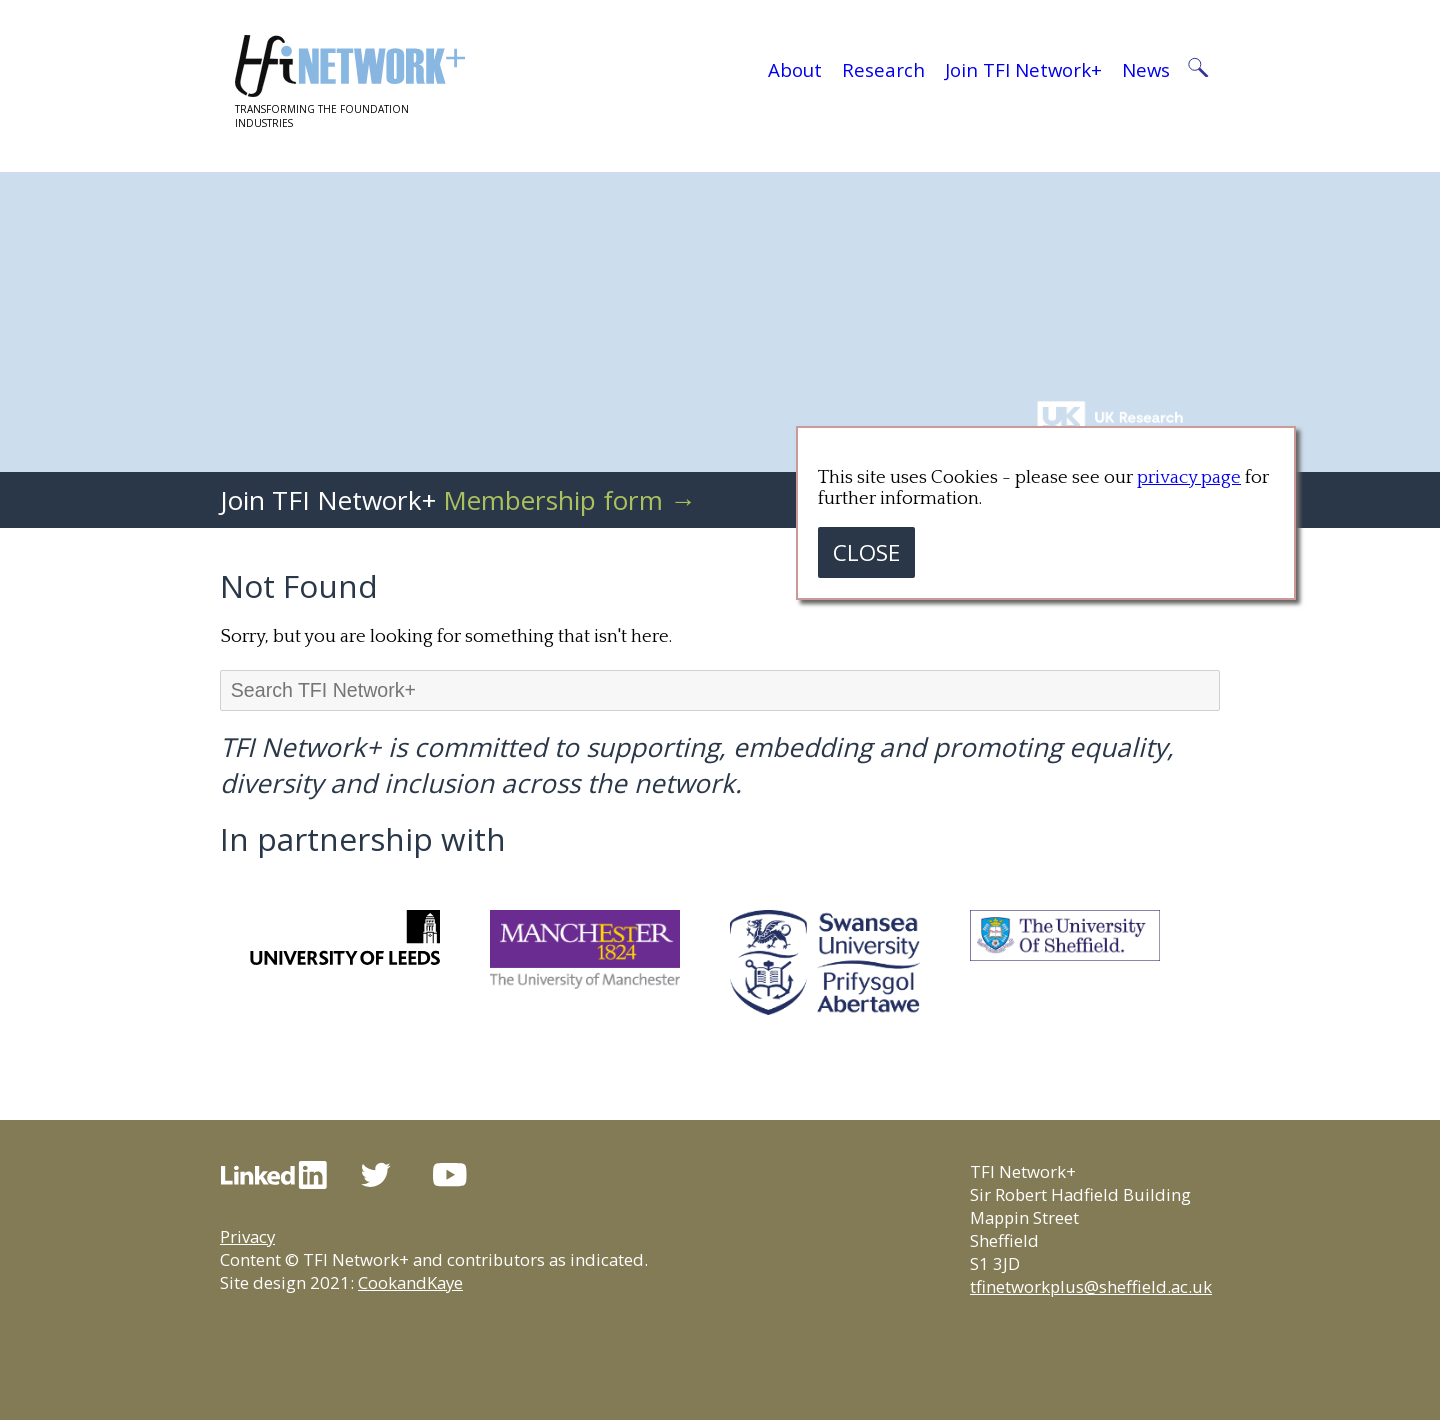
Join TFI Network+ (1023, 69)
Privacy (247, 1236)
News (1146, 69)
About (795, 69)
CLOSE (866, 552)
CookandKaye (410, 1282)
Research (883, 69)
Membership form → (569, 500)
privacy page (1189, 477)
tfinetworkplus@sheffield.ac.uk (1091, 1286)
